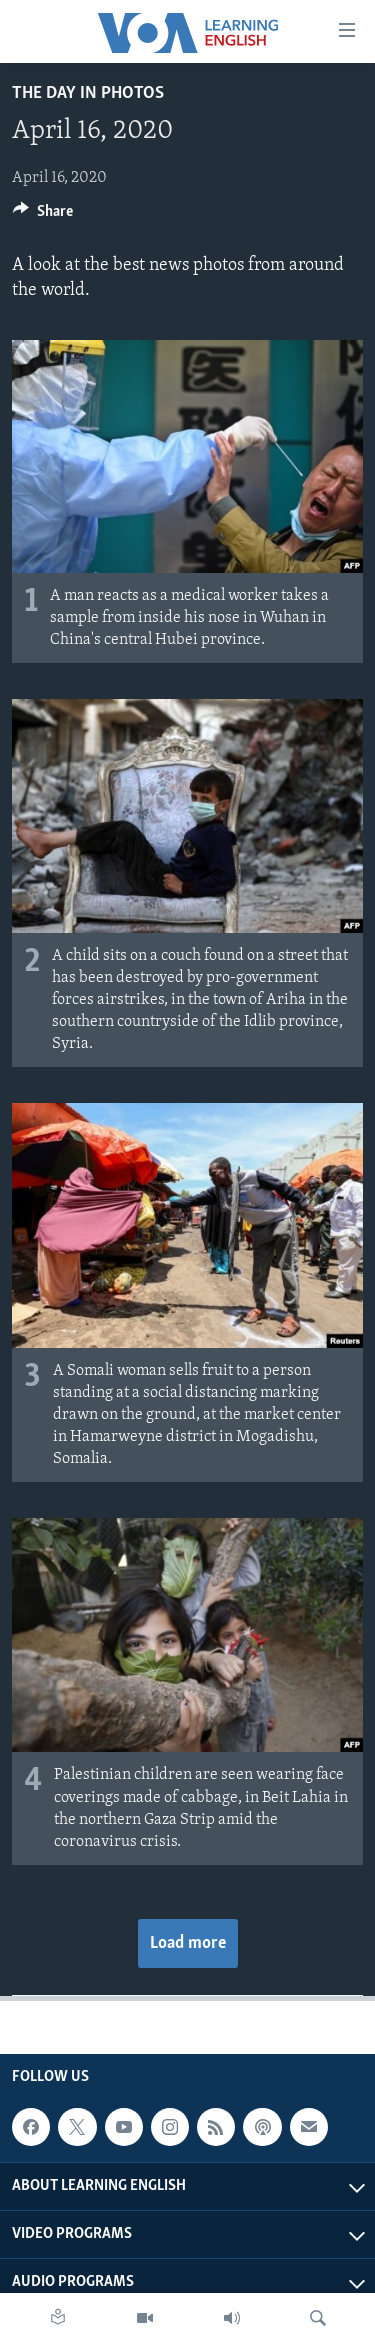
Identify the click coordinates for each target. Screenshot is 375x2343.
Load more (188, 1943)
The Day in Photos (88, 93)
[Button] (43, 216)
